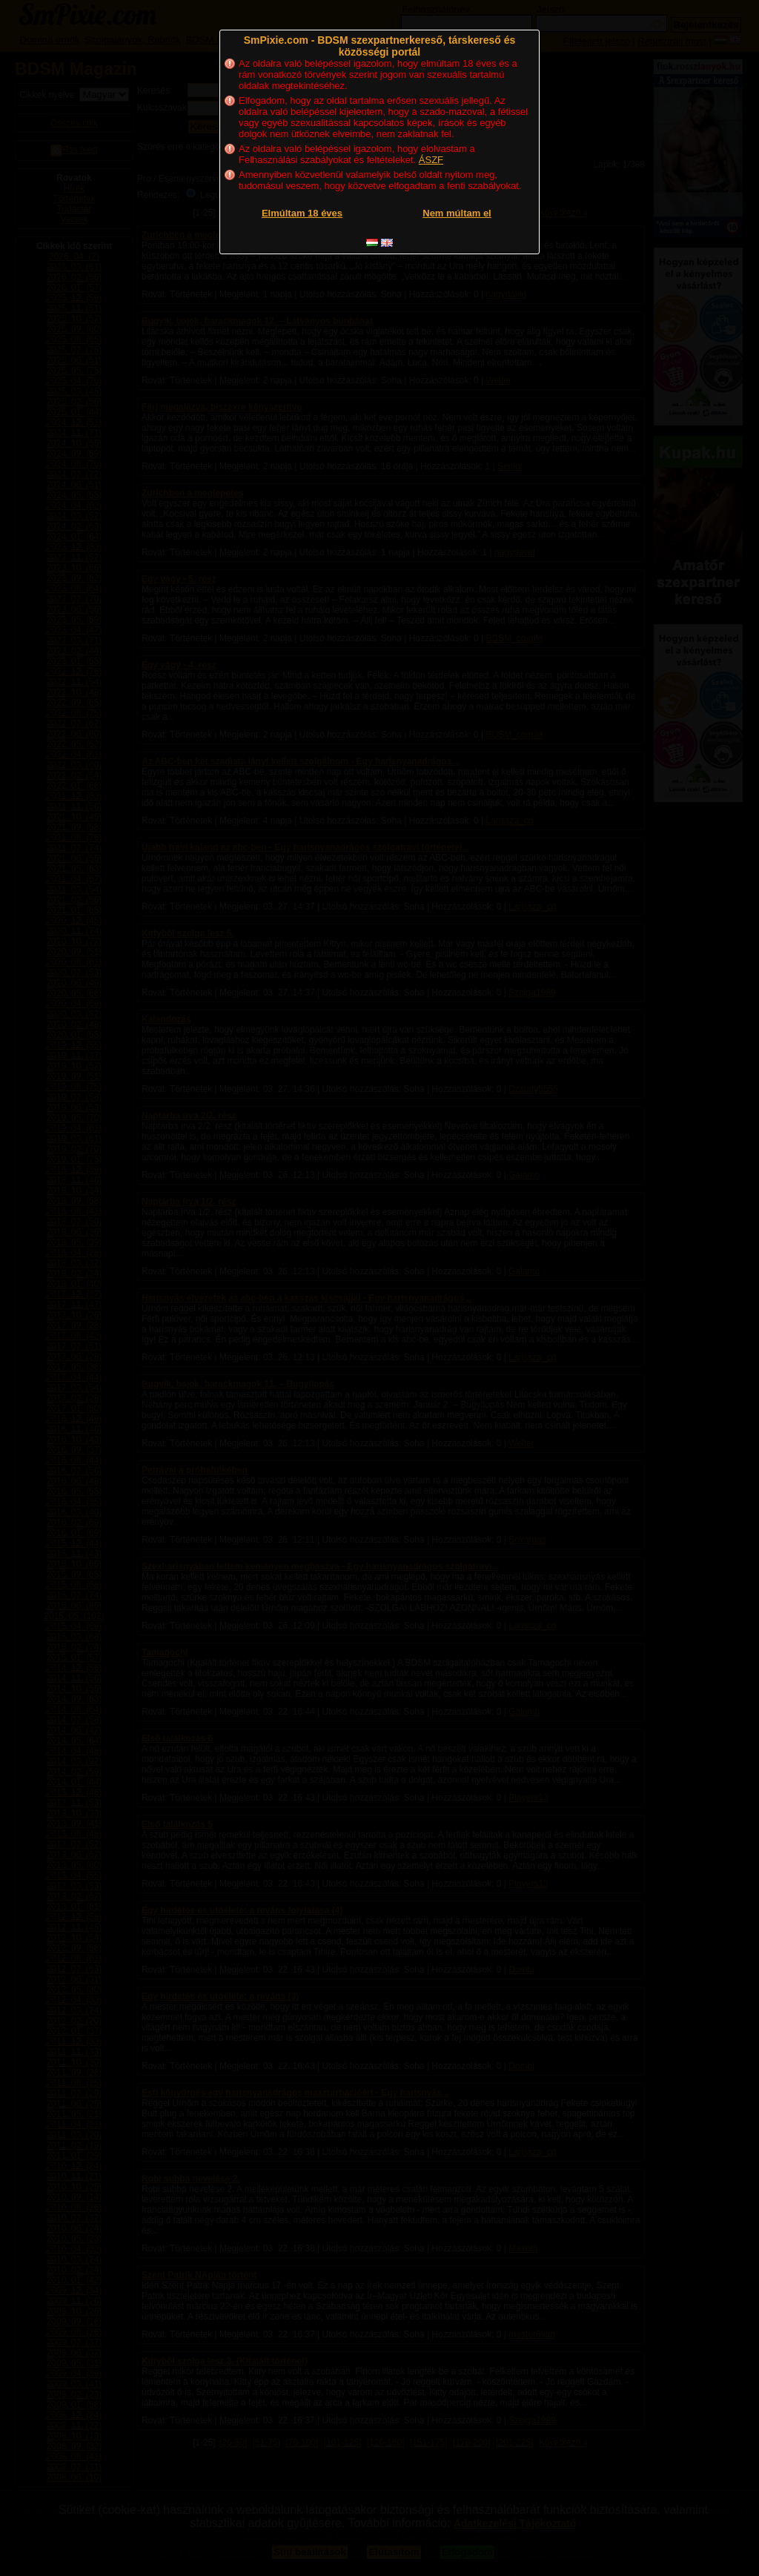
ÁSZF (431, 159)
